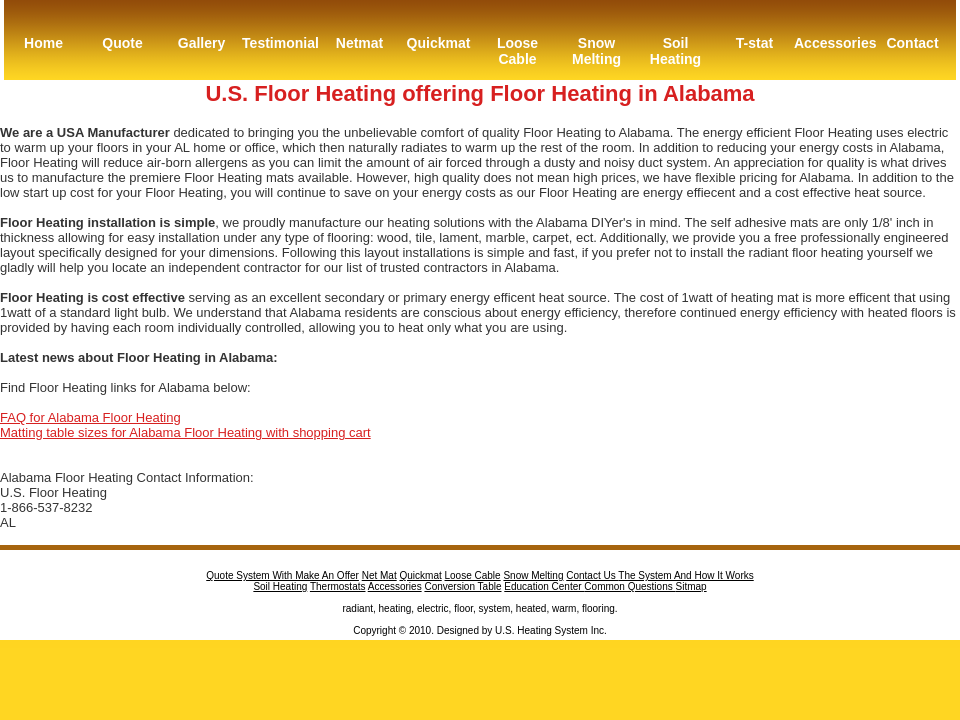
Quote (122, 43)
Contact (912, 43)
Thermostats (338, 586)
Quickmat (439, 43)
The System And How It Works (685, 575)
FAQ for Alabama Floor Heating (90, 417)
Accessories (833, 43)
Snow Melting (596, 51)
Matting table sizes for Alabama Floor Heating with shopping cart (185, 432)
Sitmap (691, 586)
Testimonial (280, 43)
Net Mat (379, 575)
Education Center (544, 586)
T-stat (754, 43)
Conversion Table (462, 586)
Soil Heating (675, 51)
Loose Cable (517, 51)
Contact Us (592, 575)
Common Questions (629, 586)
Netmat (359, 43)
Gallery (201, 43)
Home (43, 43)
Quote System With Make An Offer (282, 575)
